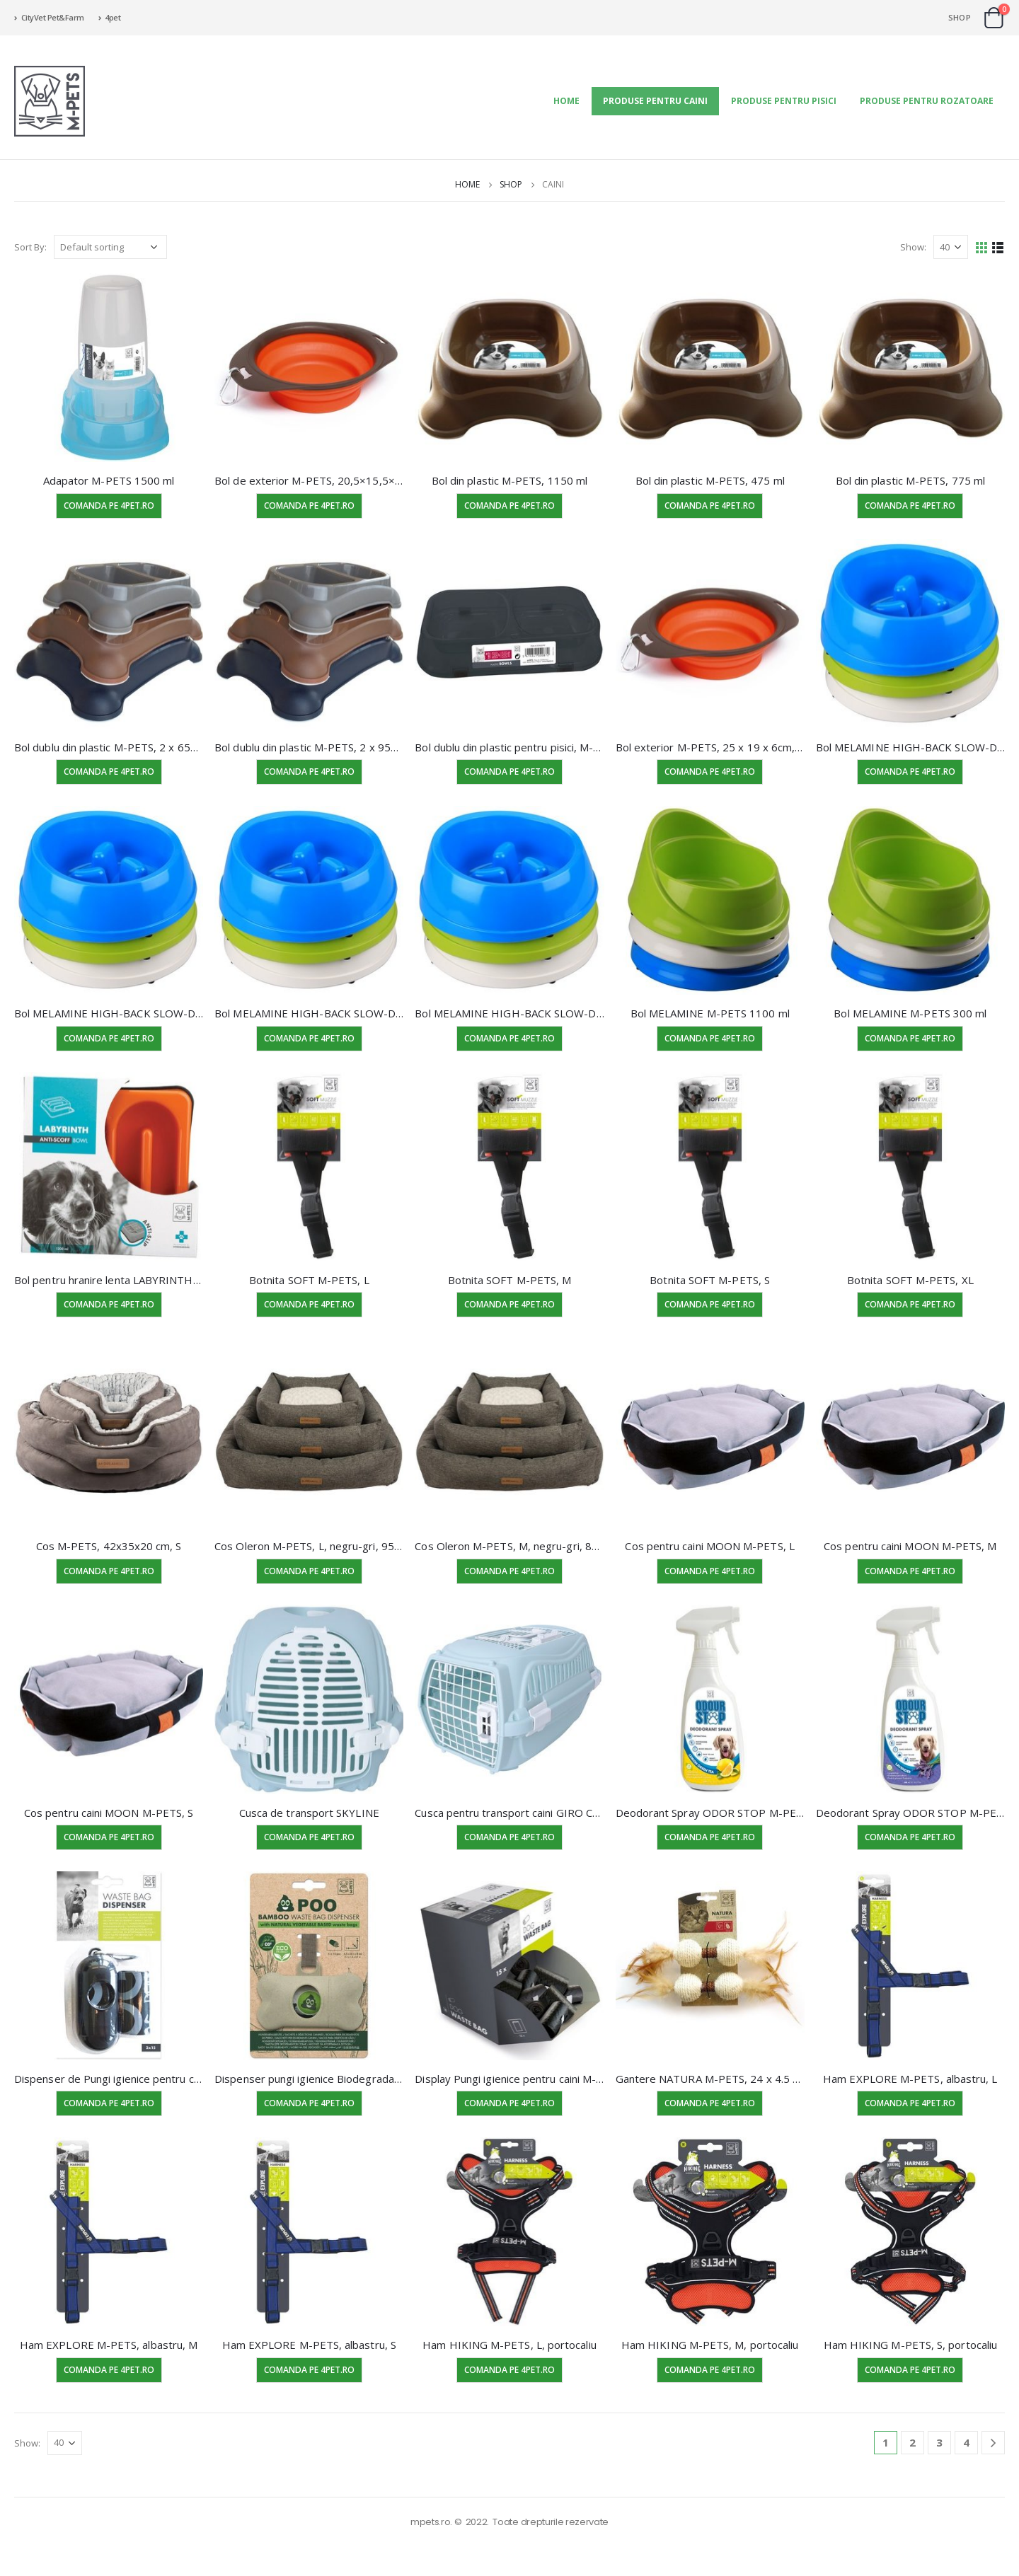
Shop (959, 17)
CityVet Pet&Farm (49, 17)
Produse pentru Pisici (783, 101)
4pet (109, 17)
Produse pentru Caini (655, 101)
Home (566, 101)
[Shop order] (110, 247)
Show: (913, 247)
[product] (108, 367)
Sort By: (30, 247)
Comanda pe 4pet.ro (109, 505)
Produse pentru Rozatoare (927, 101)
